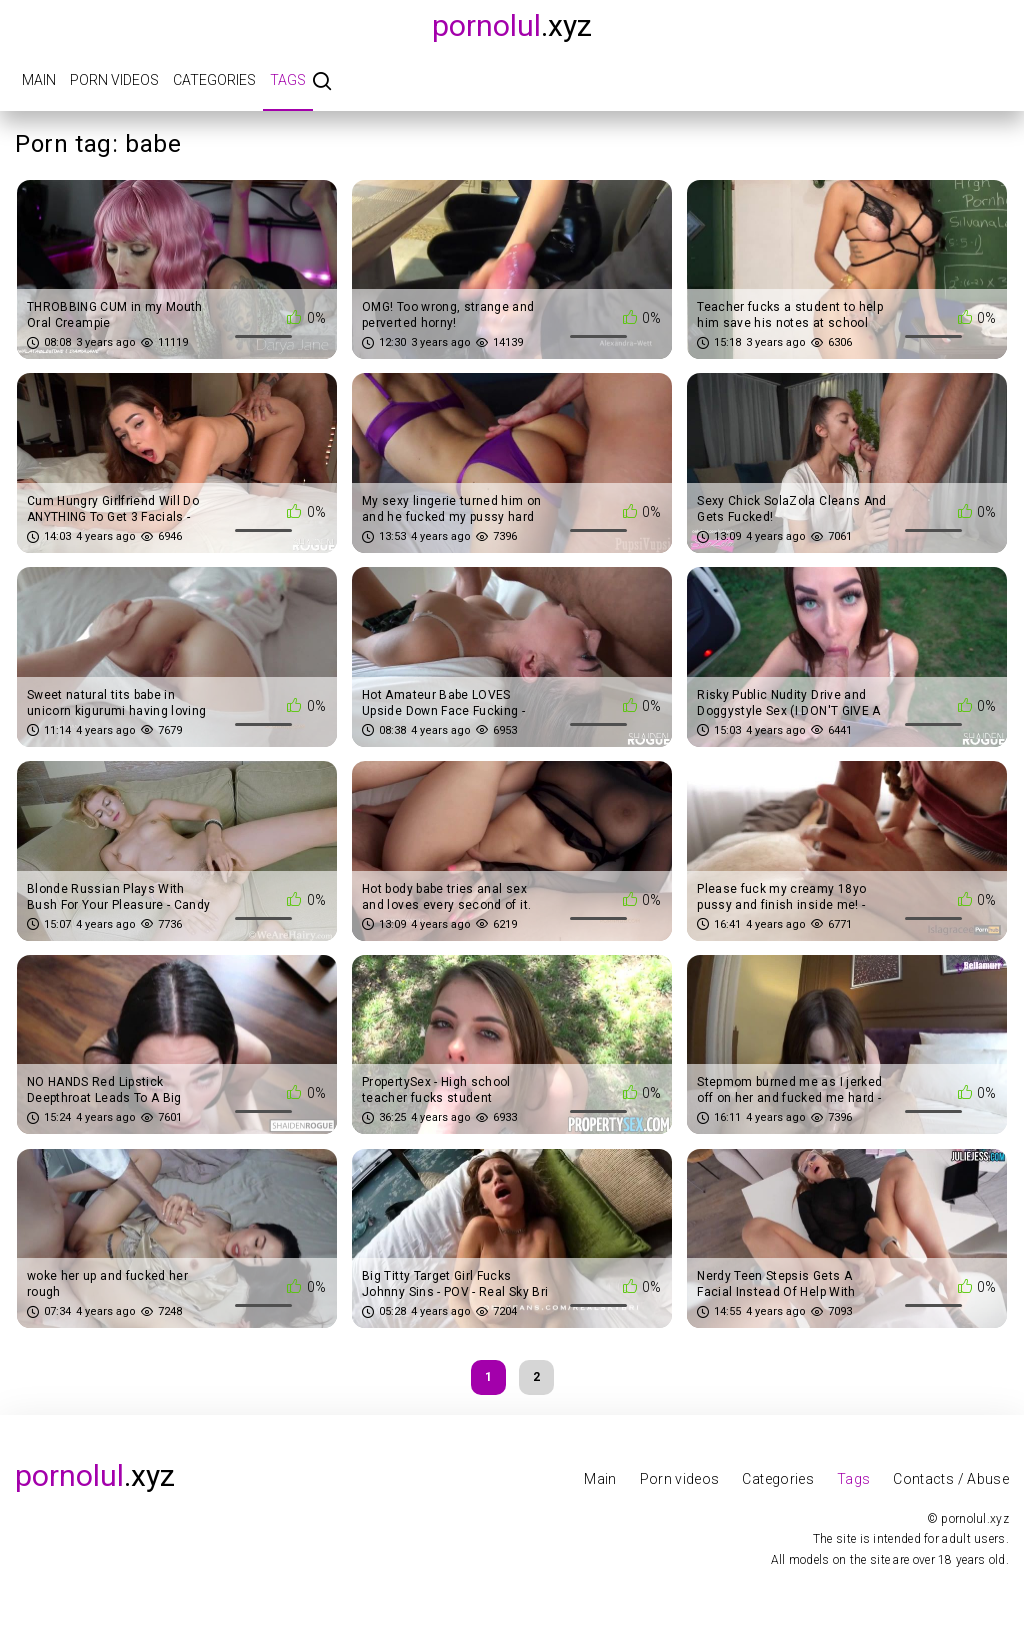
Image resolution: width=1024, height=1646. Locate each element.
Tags (288, 80)
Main (39, 80)
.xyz (512, 25)
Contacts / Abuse (951, 1479)
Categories (214, 80)
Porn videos (114, 80)
